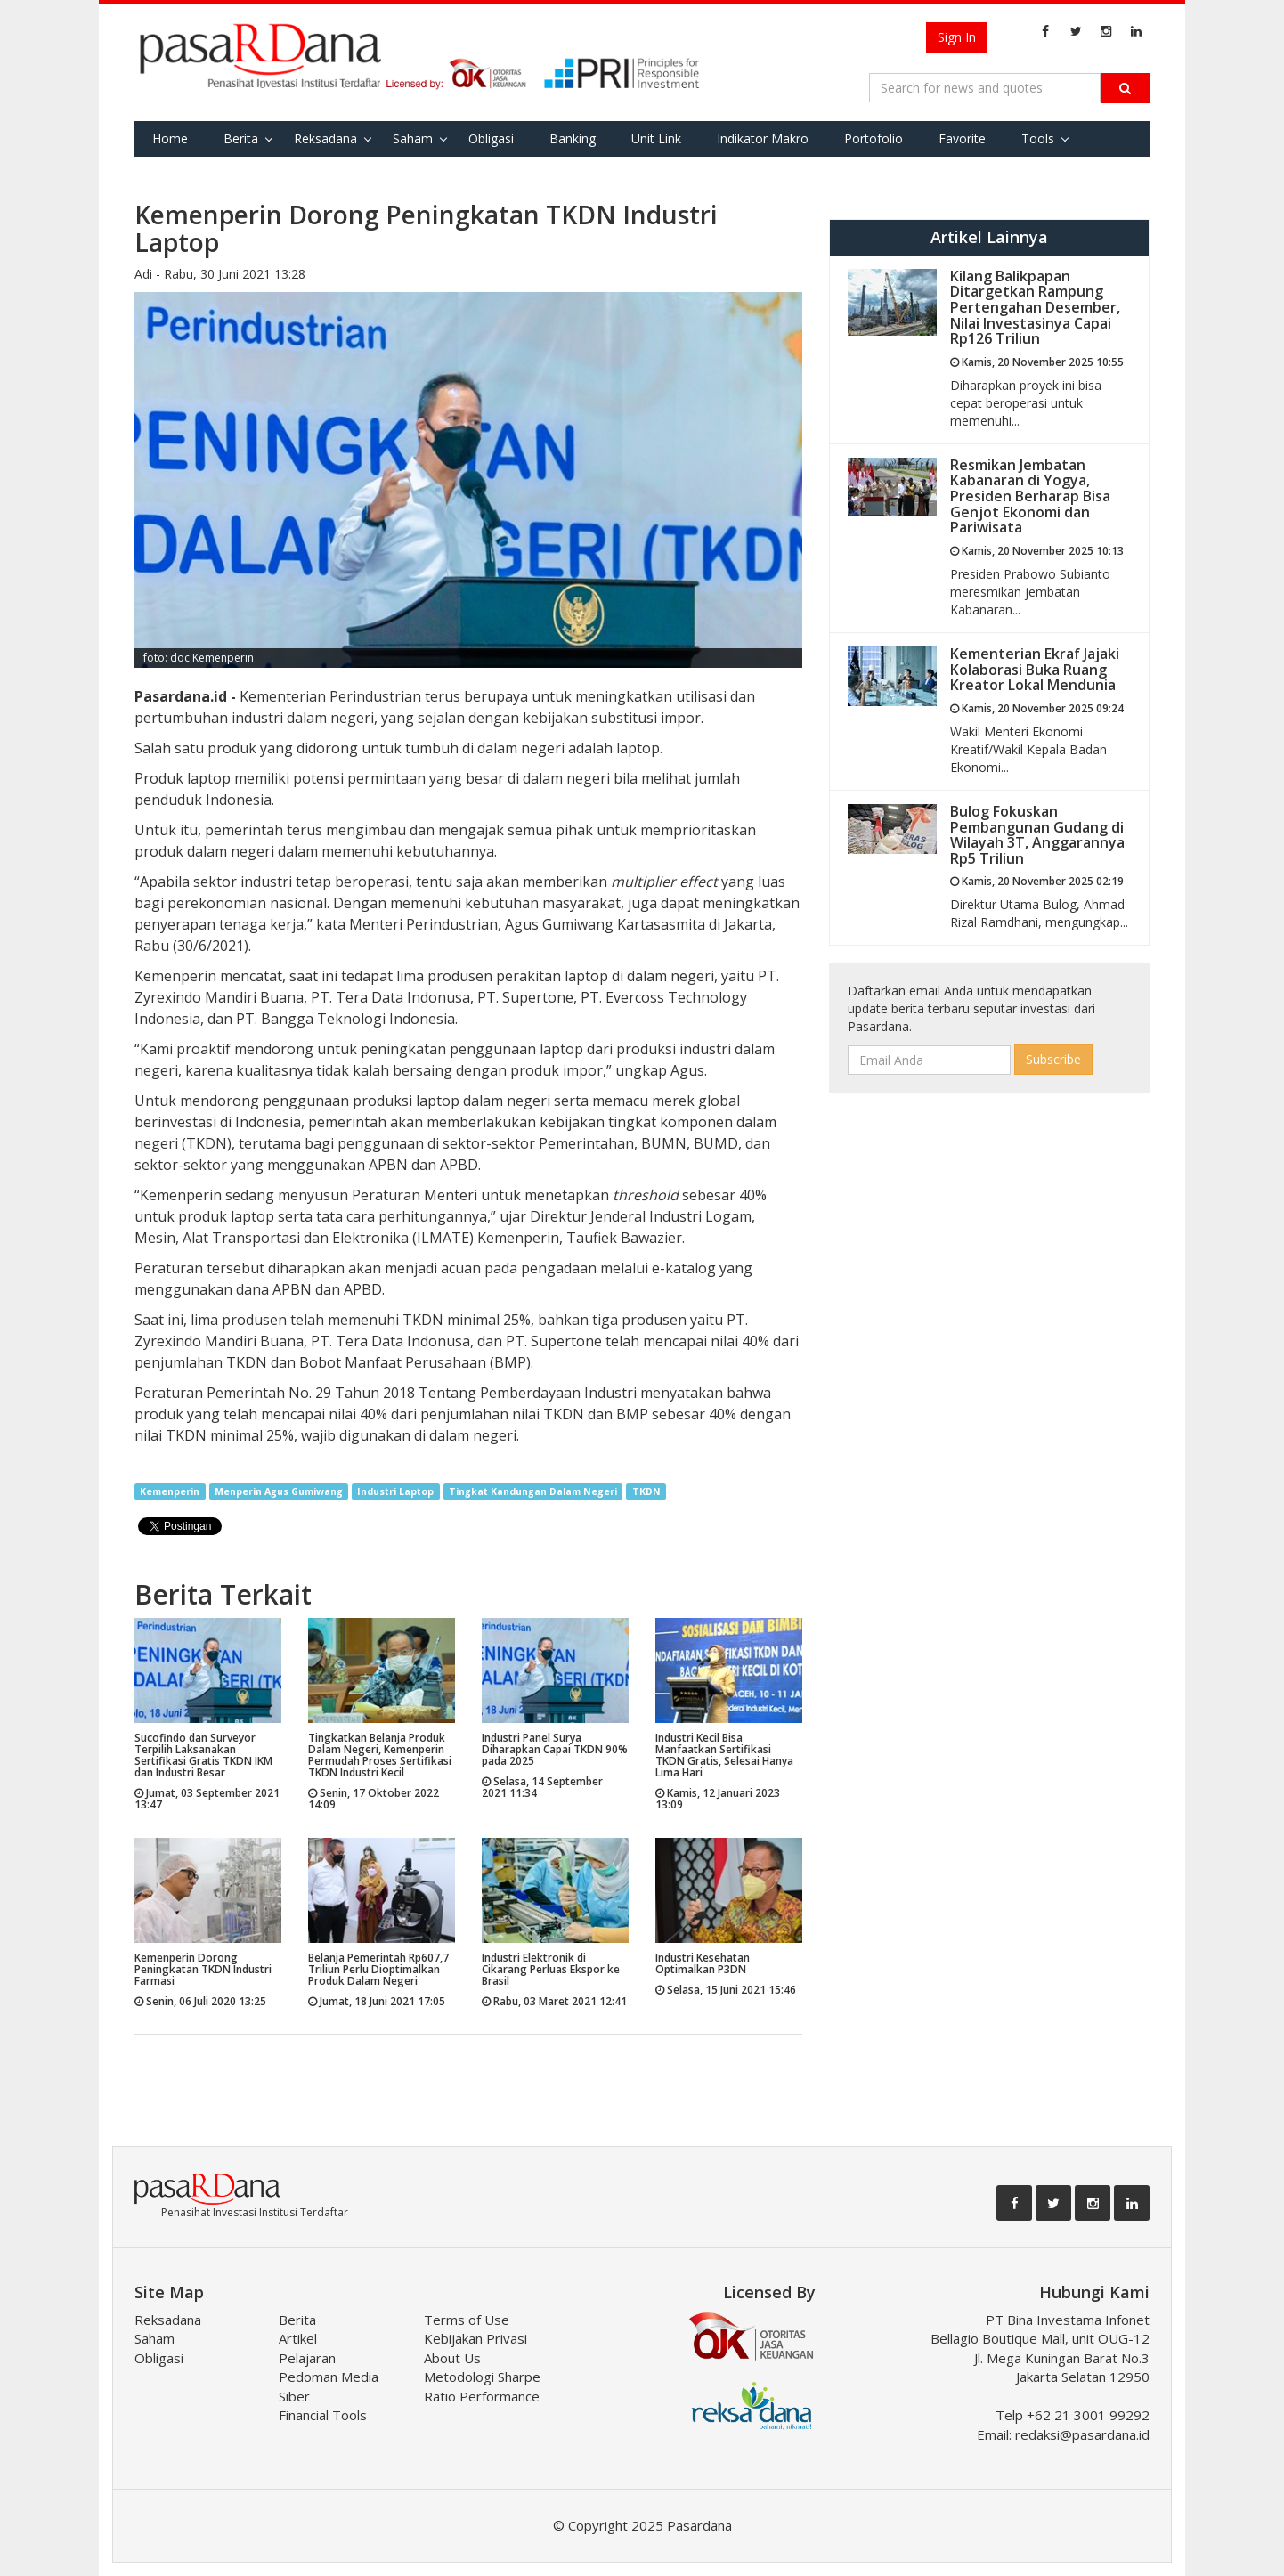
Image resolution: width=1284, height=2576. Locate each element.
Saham (413, 138)
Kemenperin (169, 1491)
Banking (572, 138)
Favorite (962, 138)
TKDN (646, 1491)
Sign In (957, 36)
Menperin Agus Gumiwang (279, 1491)
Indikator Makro (763, 138)
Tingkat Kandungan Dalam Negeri (533, 1491)
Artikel (298, 2338)
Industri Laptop (395, 1491)
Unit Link (656, 138)
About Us (452, 2358)
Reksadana (325, 138)
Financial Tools (323, 2415)
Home (170, 138)
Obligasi (491, 138)
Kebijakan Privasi (475, 2338)
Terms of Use (466, 2319)
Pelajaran (307, 2358)
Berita (240, 138)
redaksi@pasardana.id (1082, 2434)
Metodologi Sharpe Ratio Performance (482, 2386)
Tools (1037, 138)
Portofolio (873, 138)
